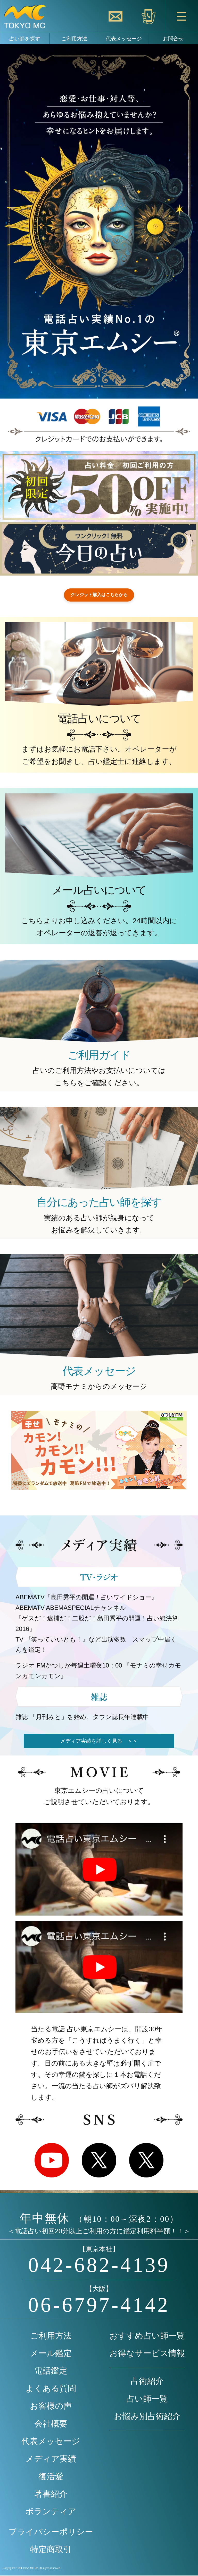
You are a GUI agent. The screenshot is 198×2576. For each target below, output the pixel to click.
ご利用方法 (74, 38)
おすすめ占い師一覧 (147, 2336)
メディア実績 (51, 2459)
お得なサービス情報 (147, 2353)
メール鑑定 (51, 2353)
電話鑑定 (50, 2371)
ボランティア (50, 2512)
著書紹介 (50, 2494)
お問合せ (173, 38)
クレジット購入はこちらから (99, 595)
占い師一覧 (147, 2399)
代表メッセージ (124, 38)
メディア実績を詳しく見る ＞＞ (99, 1741)
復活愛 (50, 2477)
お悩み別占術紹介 (147, 2417)
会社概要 (50, 2424)
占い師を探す (24, 38)
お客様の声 (51, 2406)
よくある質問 (51, 2389)
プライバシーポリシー (51, 2532)
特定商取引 (50, 2550)
